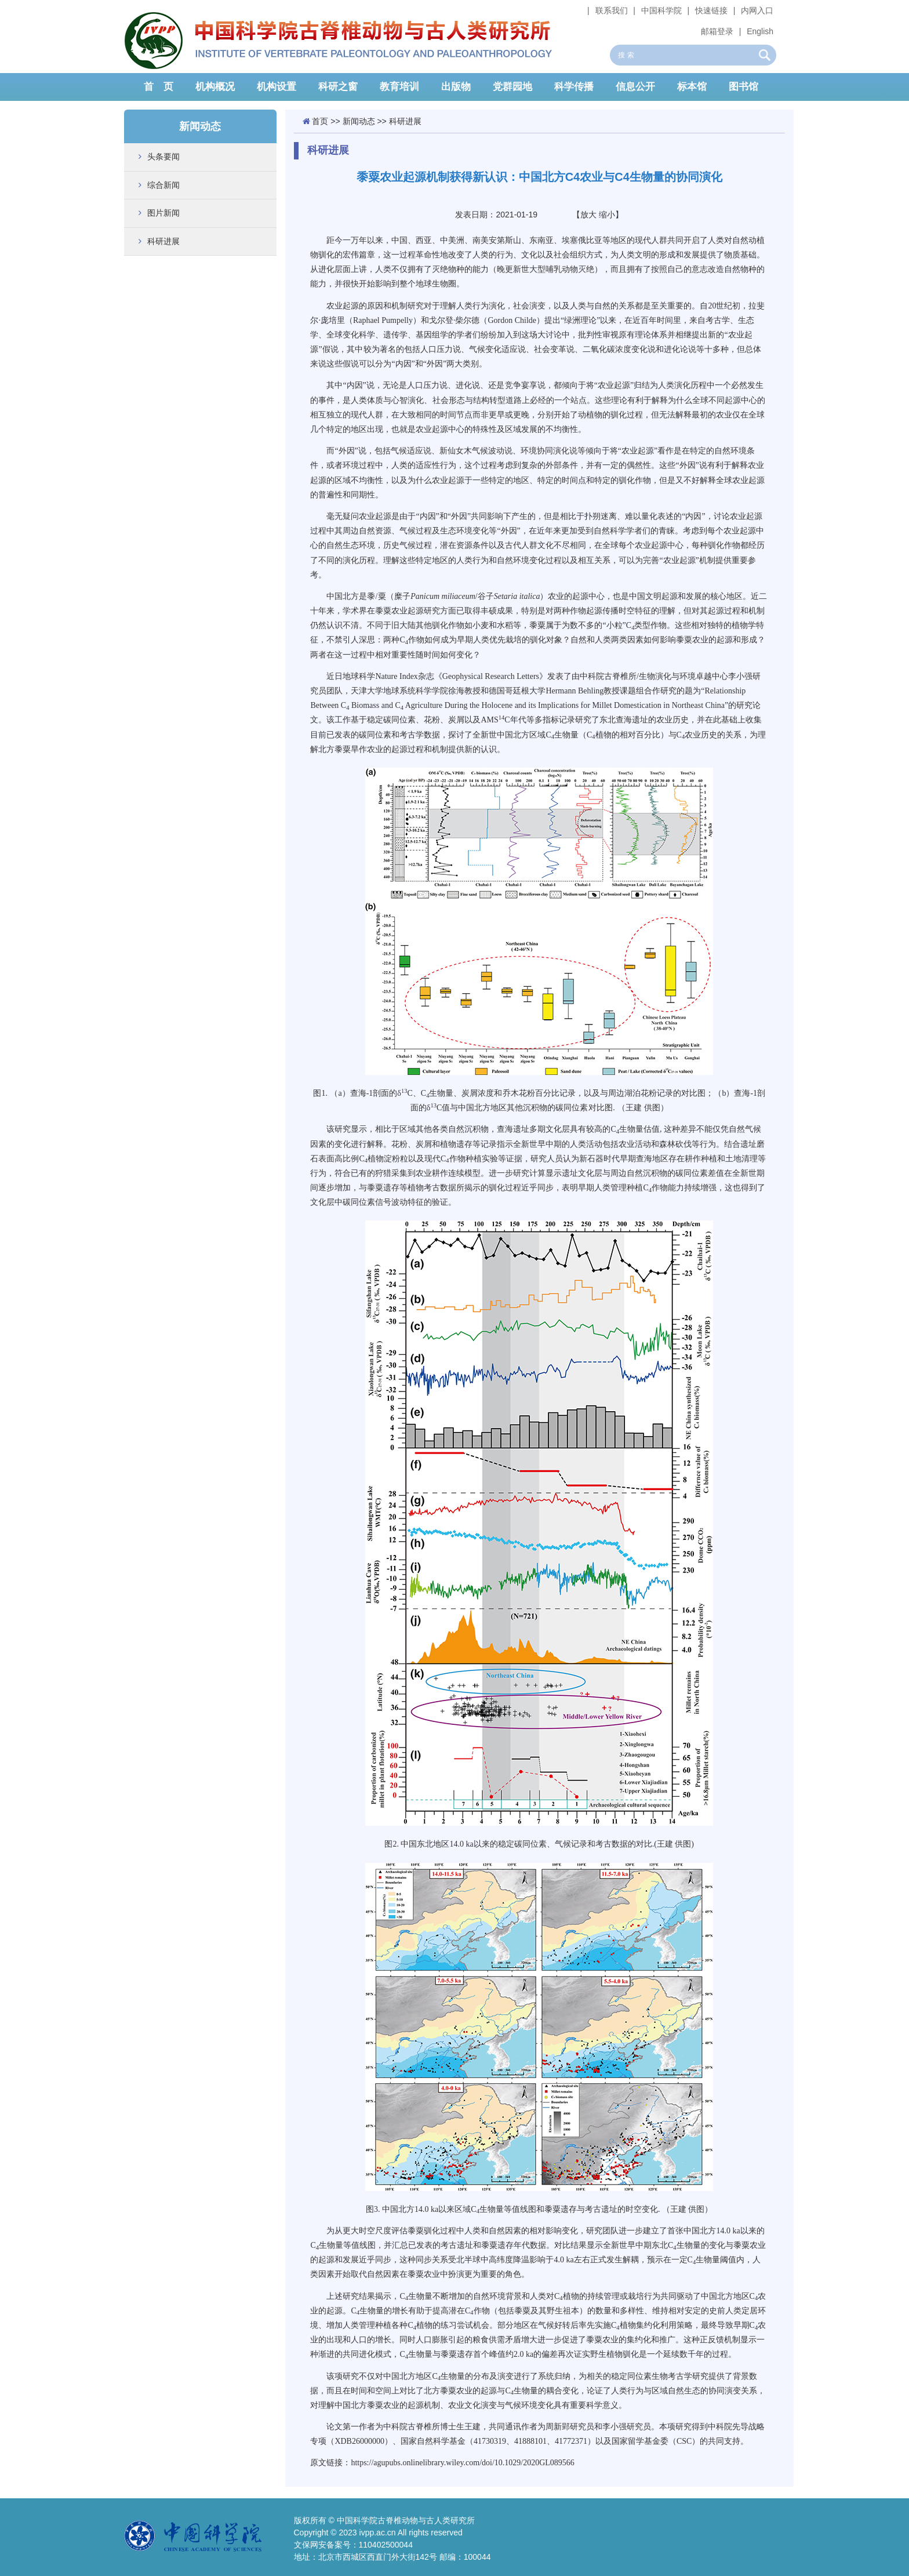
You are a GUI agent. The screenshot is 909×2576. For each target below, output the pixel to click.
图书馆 (743, 86)
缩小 (607, 214)
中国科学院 (661, 10)
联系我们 (611, 10)
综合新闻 (163, 185)
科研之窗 (338, 86)
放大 (588, 214)
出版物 (456, 86)
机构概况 (215, 86)
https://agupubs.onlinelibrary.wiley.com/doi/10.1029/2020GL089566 (462, 2462)
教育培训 (399, 86)
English (760, 31)
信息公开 (635, 86)
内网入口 (757, 10)
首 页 (158, 86)
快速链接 (711, 10)
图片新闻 (163, 212)
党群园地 (512, 86)
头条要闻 (163, 156)
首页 (320, 121)
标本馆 (692, 86)
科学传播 (574, 86)
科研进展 (163, 241)
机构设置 (276, 86)
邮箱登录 (717, 31)
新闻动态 (359, 121)
